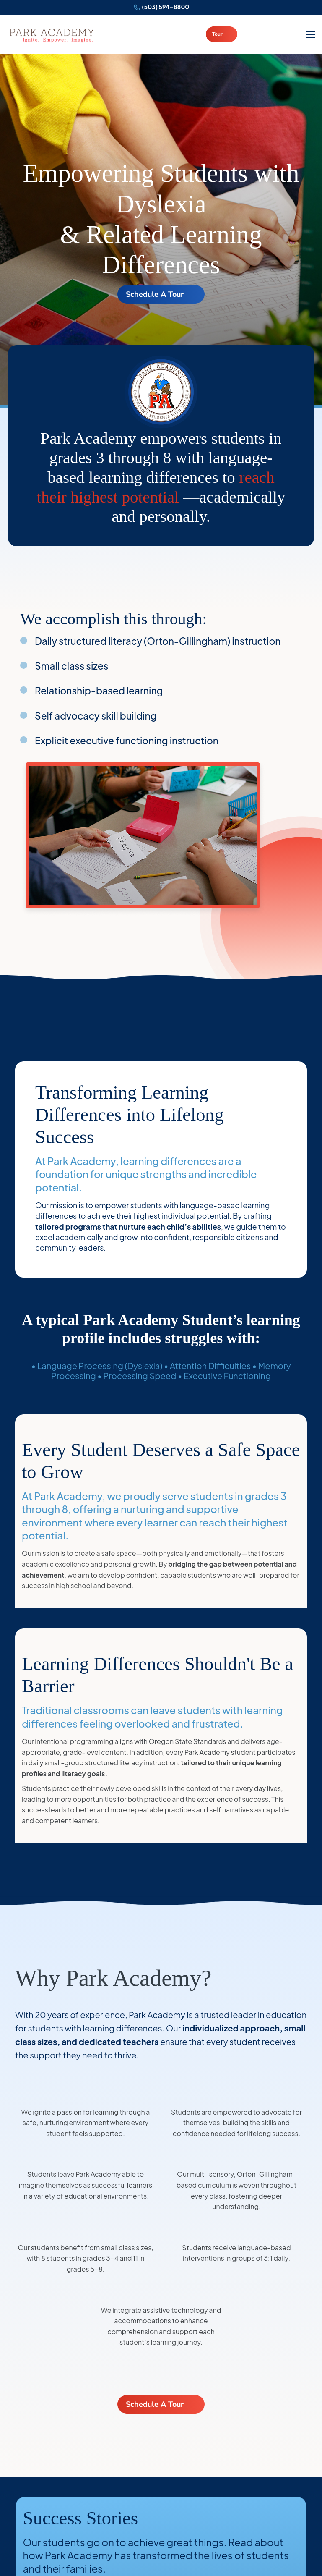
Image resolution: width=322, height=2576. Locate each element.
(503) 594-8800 (165, 6)
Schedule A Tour (155, 294)
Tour (217, 34)
